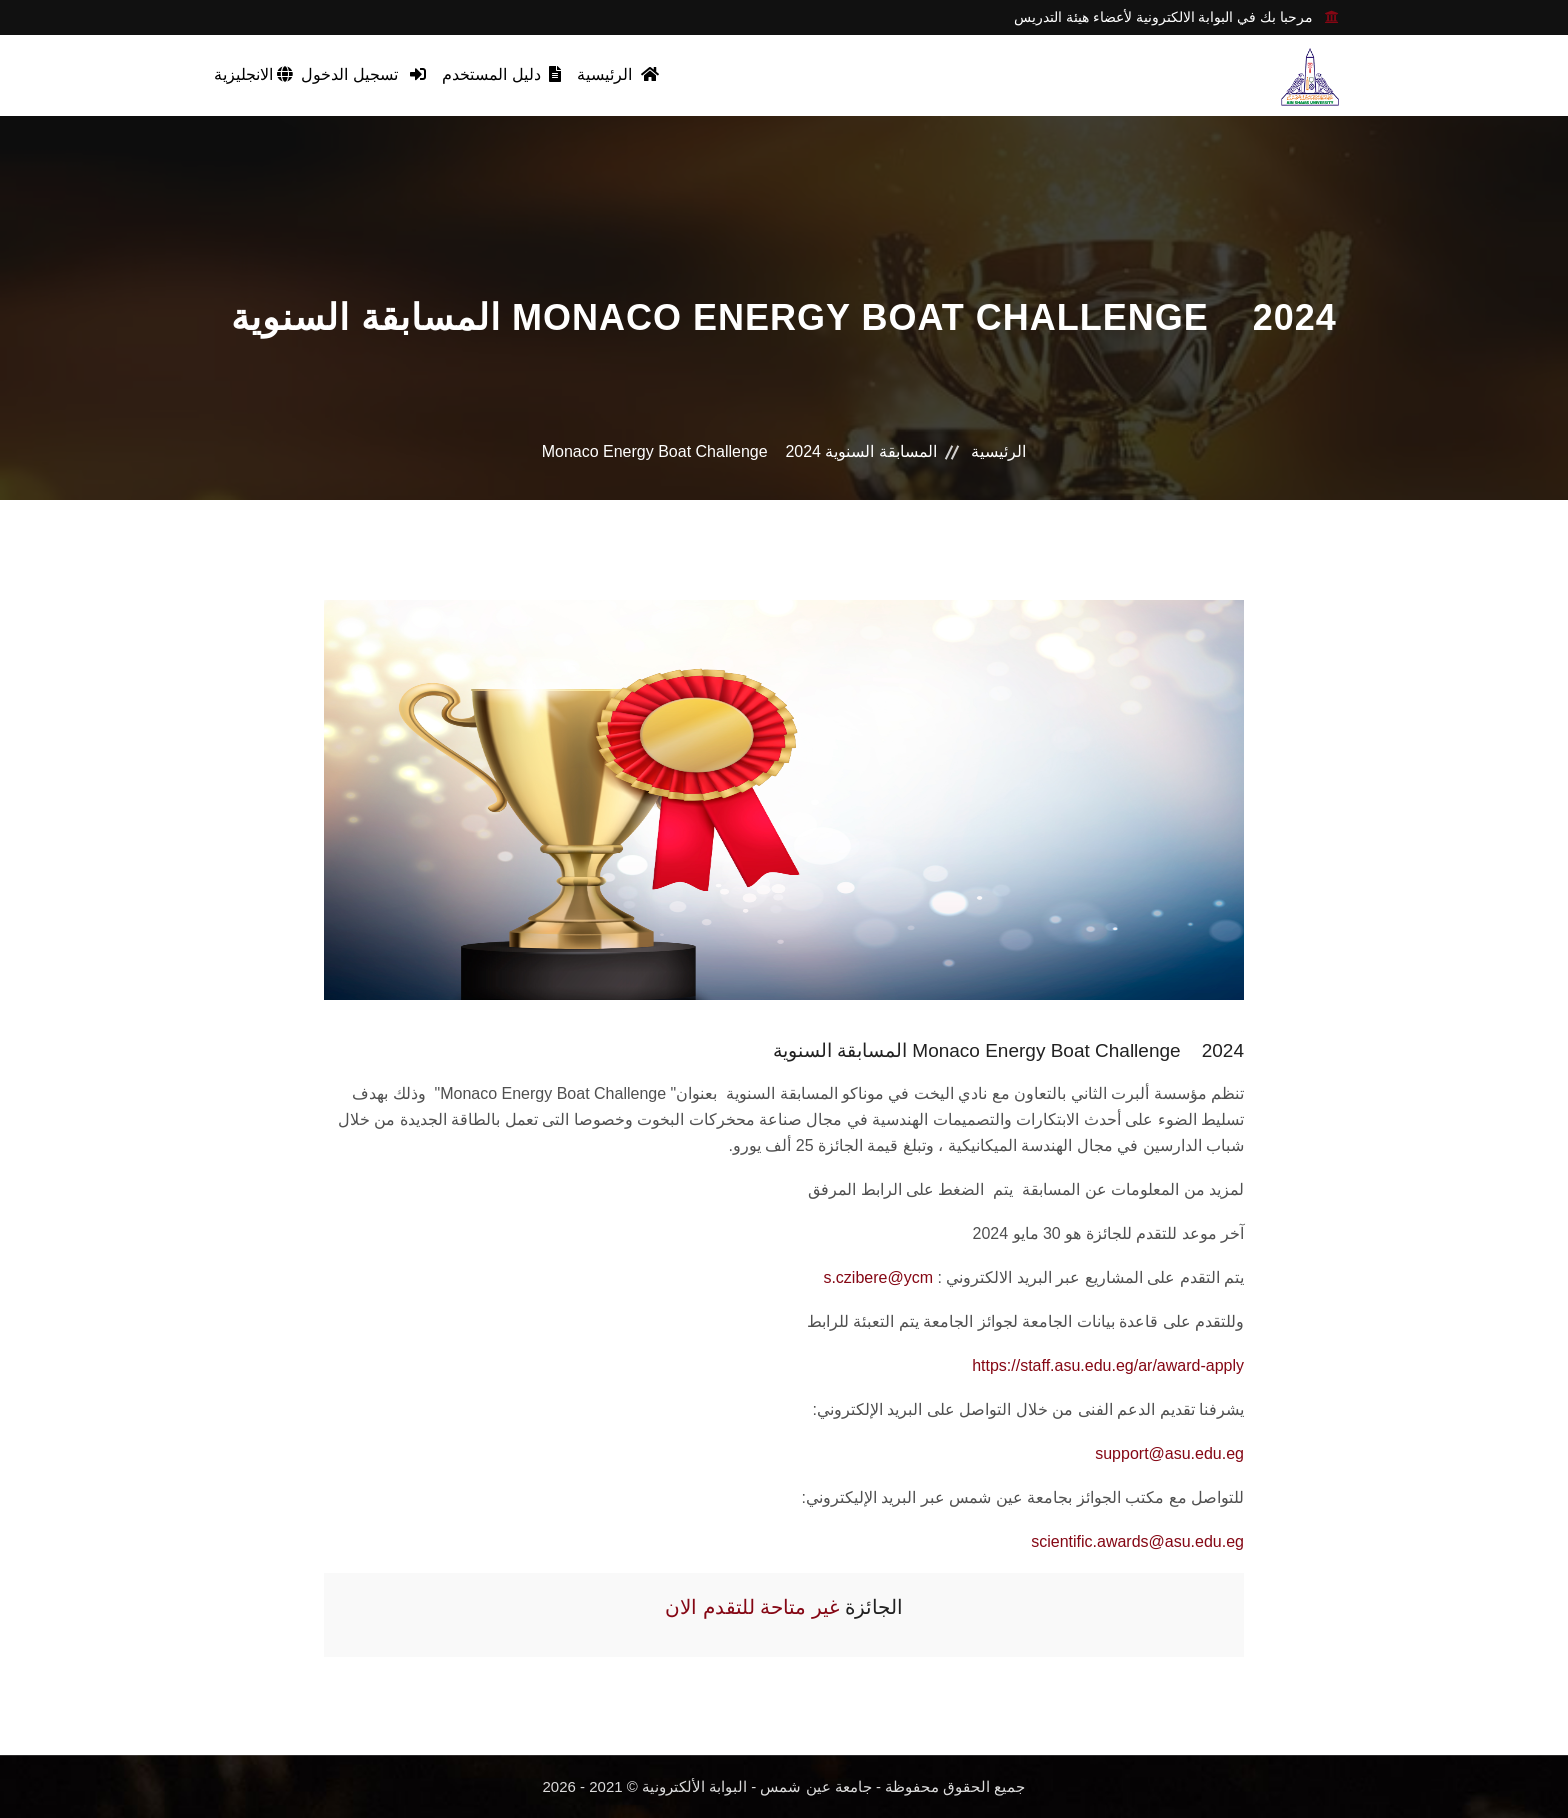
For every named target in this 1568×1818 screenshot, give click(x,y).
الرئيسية (617, 74)
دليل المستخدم (501, 74)
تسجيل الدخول (363, 74)
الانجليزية (253, 74)
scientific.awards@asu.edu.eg (1137, 1541)
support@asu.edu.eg (1169, 1453)
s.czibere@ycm (878, 1277)
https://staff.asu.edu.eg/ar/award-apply (1108, 1365)
